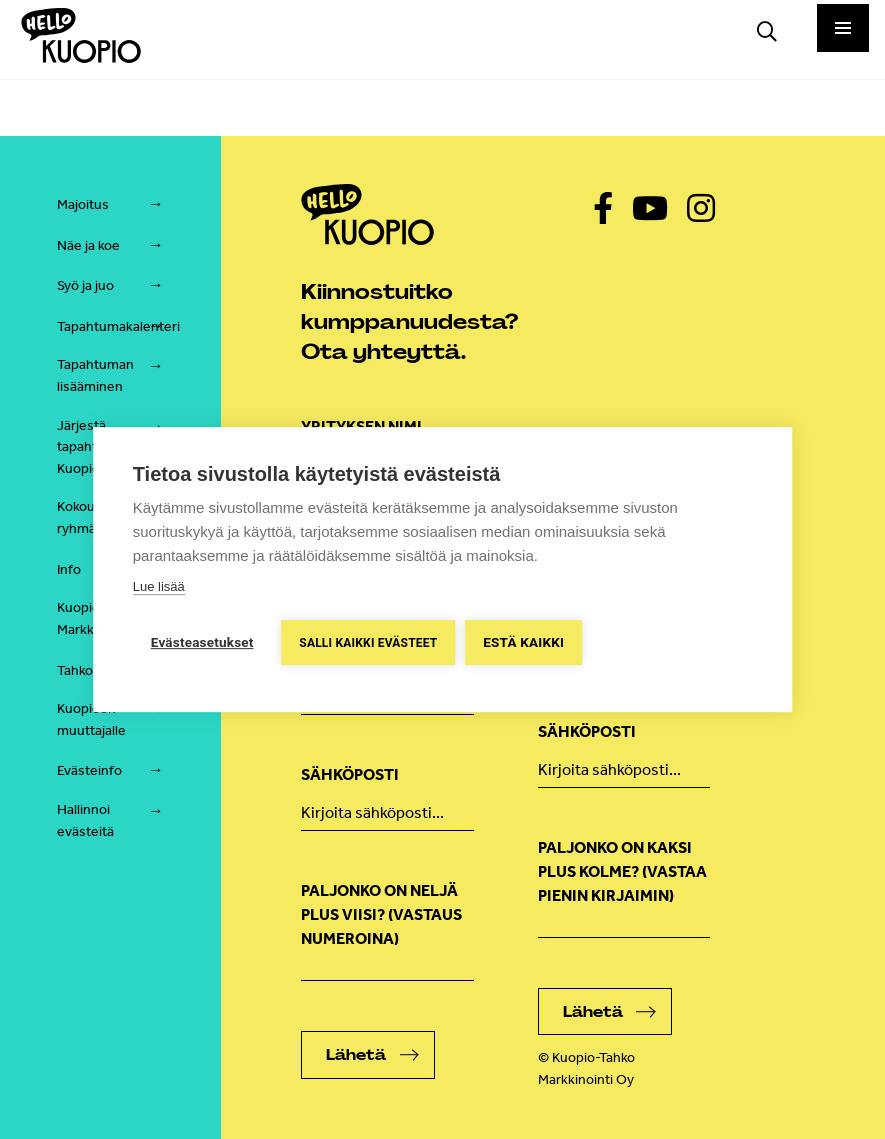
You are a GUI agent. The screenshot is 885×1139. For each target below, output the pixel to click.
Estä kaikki (524, 642)
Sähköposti (350, 774)
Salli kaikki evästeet (369, 643)
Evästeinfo (89, 770)
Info (69, 569)
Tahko (75, 670)
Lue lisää (159, 586)
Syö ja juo (85, 285)
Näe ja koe (88, 245)
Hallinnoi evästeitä (85, 820)
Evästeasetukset (202, 642)
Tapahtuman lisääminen (95, 375)
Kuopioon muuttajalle (91, 719)
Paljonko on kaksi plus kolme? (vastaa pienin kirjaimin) (622, 871)
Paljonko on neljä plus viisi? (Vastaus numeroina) (381, 914)
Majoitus (83, 204)
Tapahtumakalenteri (118, 326)
